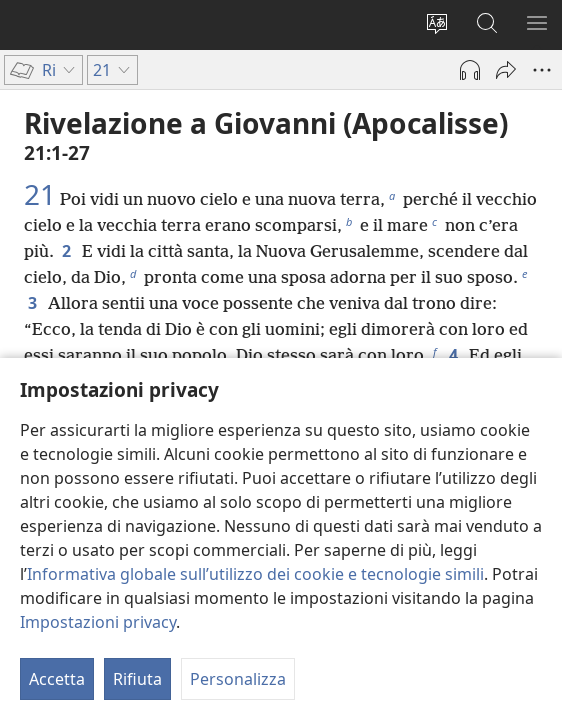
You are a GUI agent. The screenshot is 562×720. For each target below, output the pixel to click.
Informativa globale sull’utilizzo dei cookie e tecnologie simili (255, 574)
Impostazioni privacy (98, 622)
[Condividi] (506, 70)
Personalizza (238, 679)
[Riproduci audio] (470, 70)
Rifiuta (137, 679)
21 (40, 194)
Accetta (57, 679)
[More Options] (542, 70)
